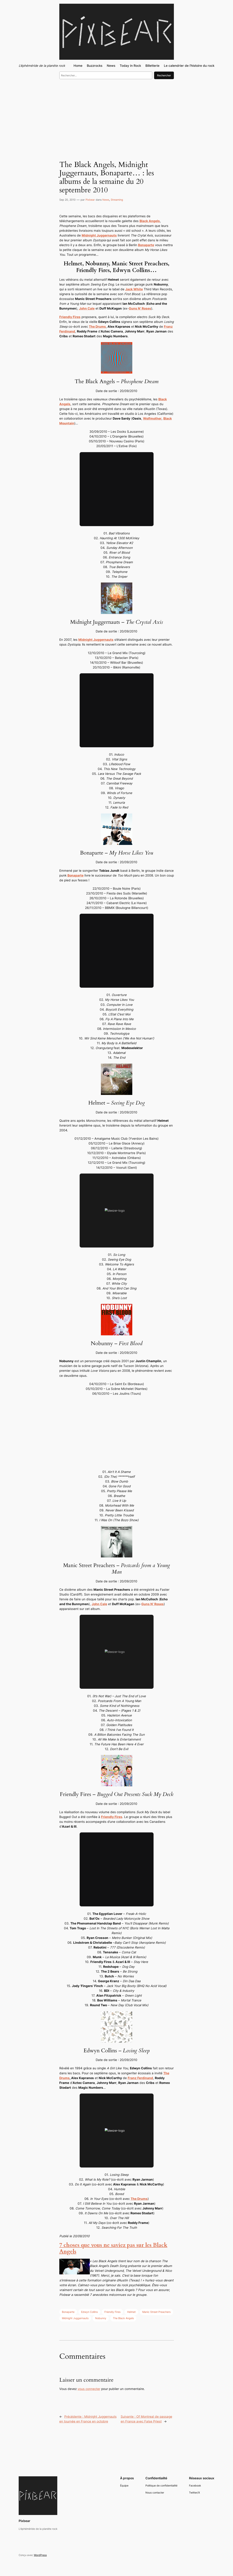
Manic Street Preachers (156, 2311)
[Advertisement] (116, 112)
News (105, 199)
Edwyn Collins (89, 2311)
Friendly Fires (112, 2311)
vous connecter (89, 2389)
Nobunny (100, 2318)
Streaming (117, 199)
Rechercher (164, 75)
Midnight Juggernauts (75, 2318)
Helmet (131, 2311)
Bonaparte (68, 2311)
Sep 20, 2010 (67, 199)
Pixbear (90, 199)
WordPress (40, 2555)
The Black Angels (123, 2318)
